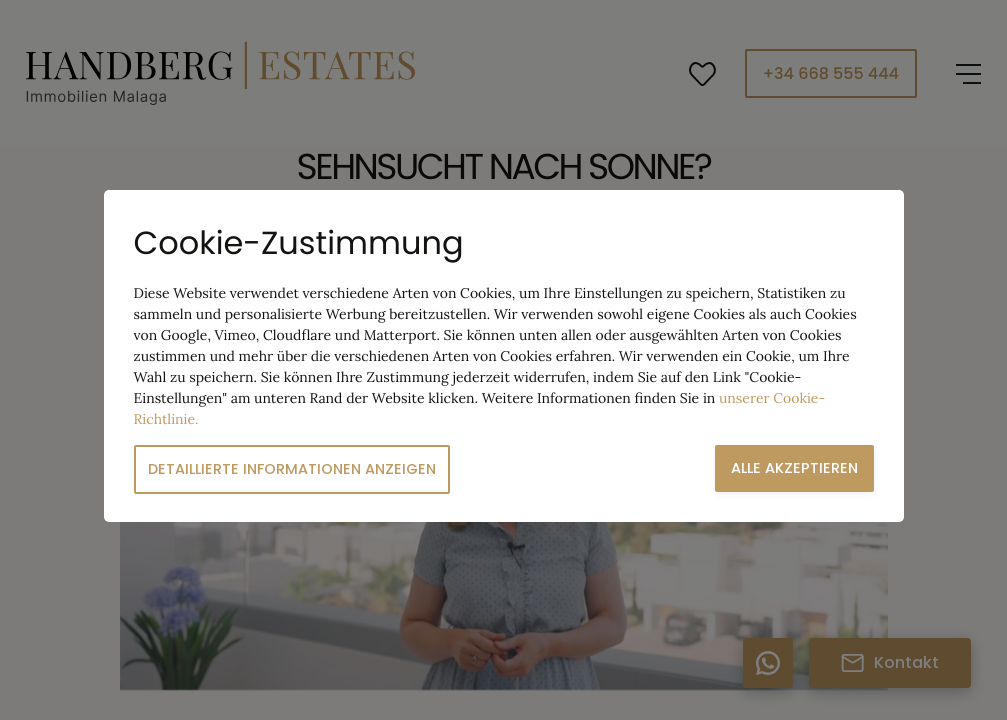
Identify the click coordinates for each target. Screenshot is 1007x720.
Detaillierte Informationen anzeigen (292, 469)
